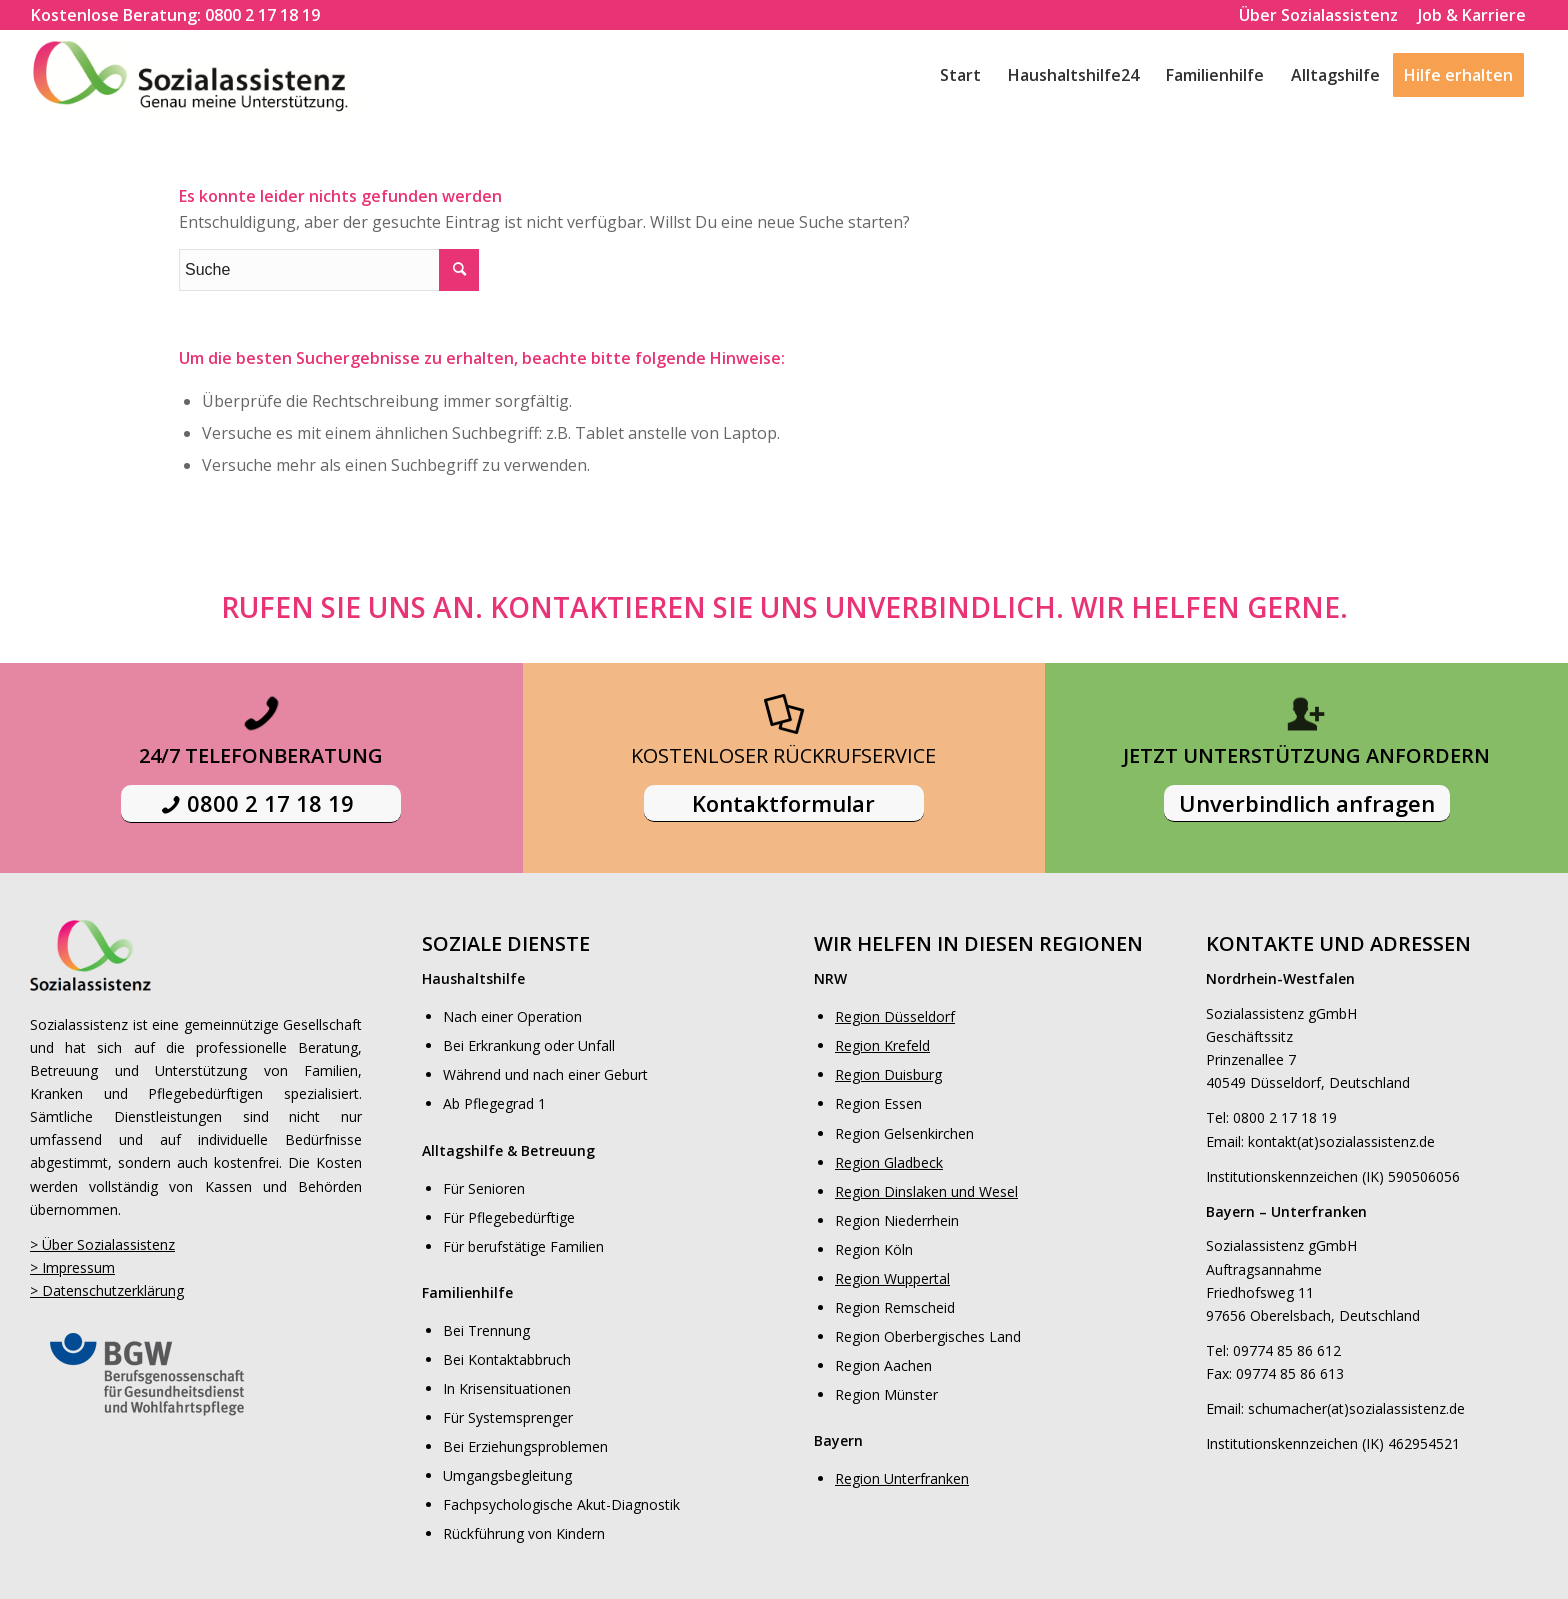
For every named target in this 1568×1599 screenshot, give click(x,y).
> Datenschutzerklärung (107, 1290)
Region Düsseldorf (895, 1016)
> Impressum (72, 1267)
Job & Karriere (1472, 15)
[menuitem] (175, 15)
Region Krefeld (882, 1045)
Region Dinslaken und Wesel (926, 1191)
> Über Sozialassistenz (102, 1244)
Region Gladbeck (889, 1162)
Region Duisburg (888, 1074)
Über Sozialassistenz (1318, 15)
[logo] (208, 75)
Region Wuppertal (892, 1278)
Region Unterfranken (902, 1478)
